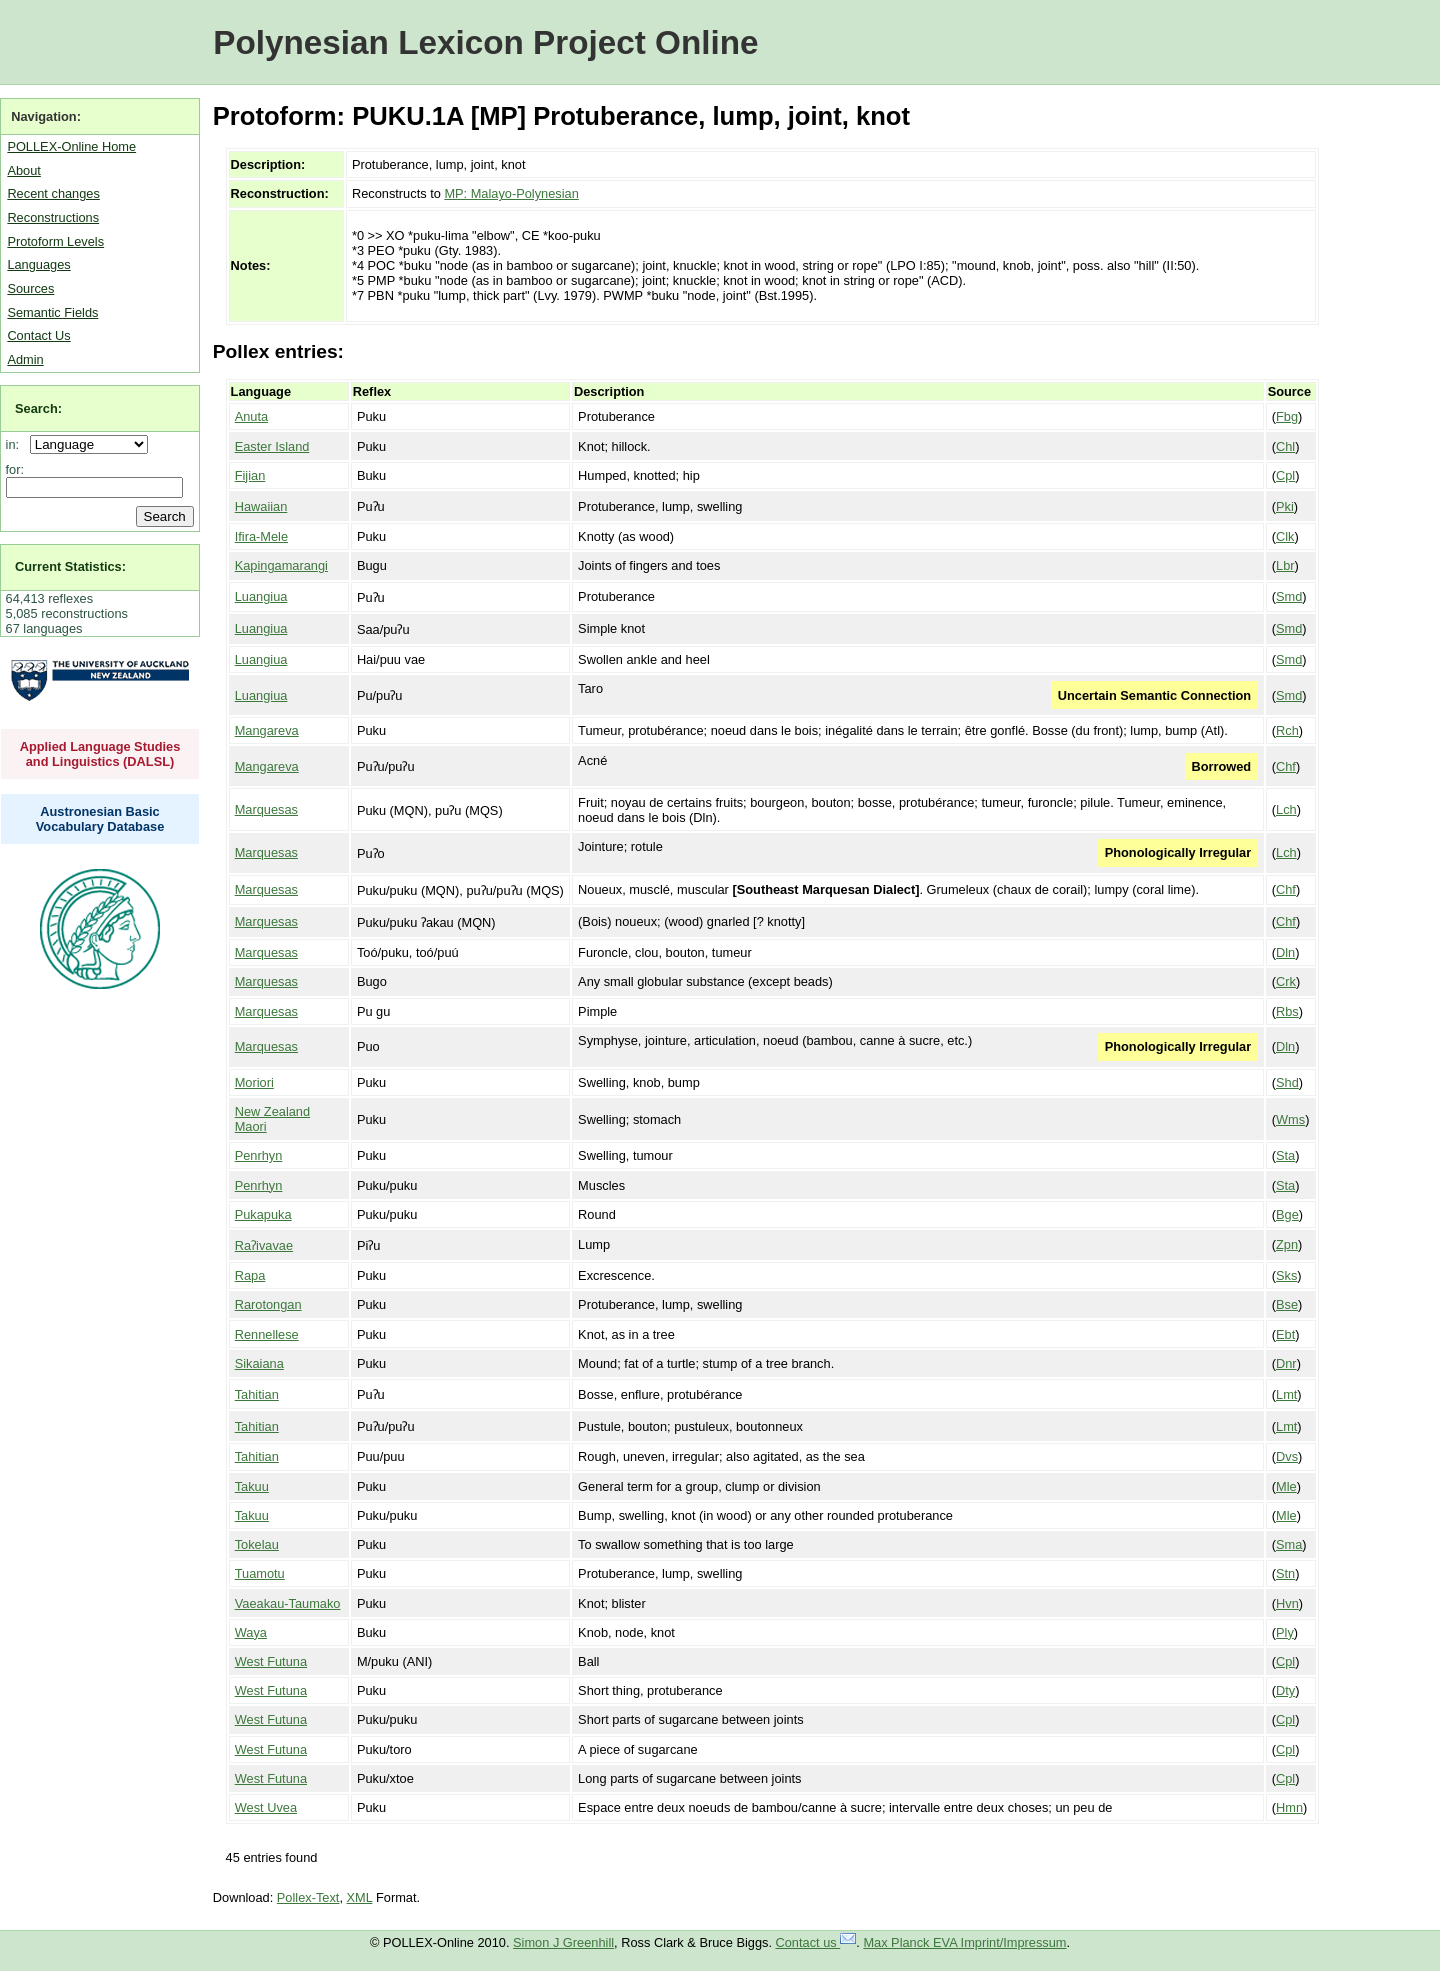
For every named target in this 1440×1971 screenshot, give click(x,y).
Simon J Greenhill (563, 1942)
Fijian (250, 475)
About (23, 170)
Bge (1287, 1214)
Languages (38, 264)
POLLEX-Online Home (71, 146)
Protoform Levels (55, 241)
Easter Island (272, 446)
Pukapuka (263, 1214)
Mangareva (267, 730)
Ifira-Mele (261, 536)
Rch (1287, 730)
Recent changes (53, 193)
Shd (1287, 1082)
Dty (1285, 1690)
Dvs (1287, 1456)
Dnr (1286, 1363)
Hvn (1287, 1603)
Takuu (252, 1486)
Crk (1286, 981)
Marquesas (266, 809)
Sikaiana (259, 1363)
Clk (1285, 536)
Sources (30, 288)
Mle (1286, 1486)
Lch (1286, 809)
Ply (1285, 1632)
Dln (1285, 952)
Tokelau (257, 1544)
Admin (25, 359)
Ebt (1285, 1334)
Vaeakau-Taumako (288, 1603)
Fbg (1287, 416)
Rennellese (267, 1334)
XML (360, 1897)
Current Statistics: (70, 566)
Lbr (1285, 565)
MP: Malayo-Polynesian (511, 193)
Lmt (1286, 1394)
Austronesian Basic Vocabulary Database (100, 819)
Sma (1289, 1544)
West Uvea (266, 1807)
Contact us (816, 1942)
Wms (1290, 1119)
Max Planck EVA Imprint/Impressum (964, 1942)
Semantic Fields (52, 312)
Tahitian (257, 1394)
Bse (1287, 1304)
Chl (1285, 446)
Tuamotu (260, 1573)
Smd (1289, 596)
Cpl (1285, 475)
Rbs (1287, 1011)
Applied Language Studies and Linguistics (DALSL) (100, 754)
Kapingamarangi (281, 565)
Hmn (1289, 1807)
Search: (38, 408)
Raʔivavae (264, 1245)
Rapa (250, 1275)
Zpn (1287, 1244)
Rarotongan (268, 1304)
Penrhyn (259, 1155)
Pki (1285, 506)
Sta (1285, 1155)
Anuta (251, 416)
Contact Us (38, 335)
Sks (1286, 1275)
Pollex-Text (308, 1897)
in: (16, 444)
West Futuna (271, 1661)
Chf (1286, 766)
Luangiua (261, 596)
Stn (1285, 1573)
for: (15, 469)
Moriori (254, 1082)
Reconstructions (53, 217)
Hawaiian (261, 506)
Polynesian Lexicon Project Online (485, 42)
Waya (251, 1632)
